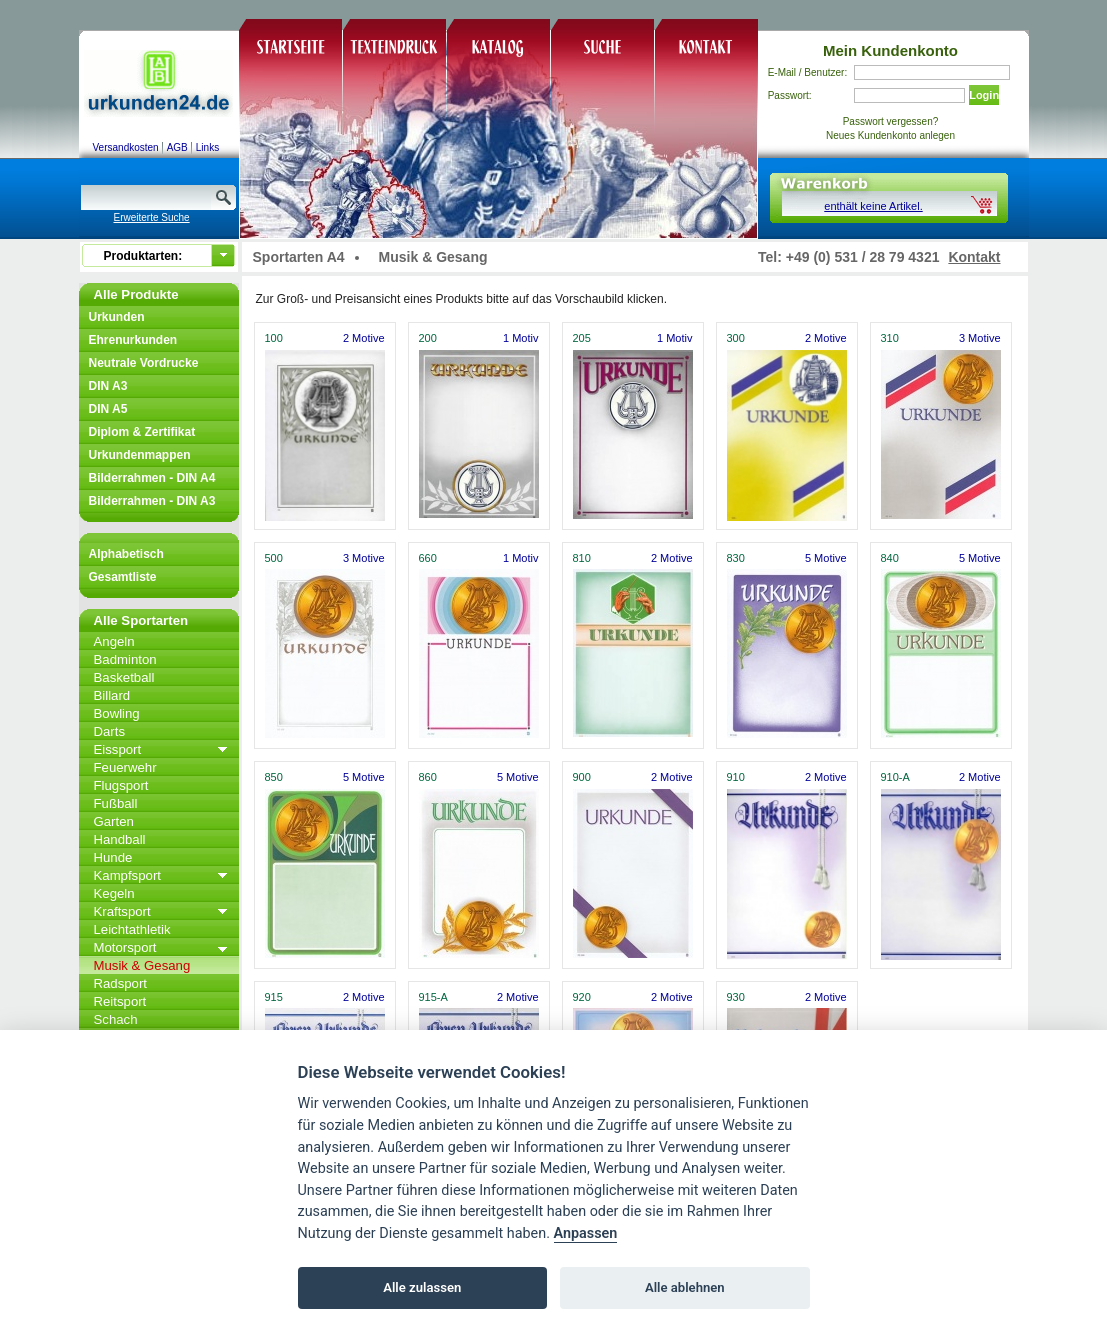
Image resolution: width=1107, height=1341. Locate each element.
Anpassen (586, 1233)
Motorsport (125, 947)
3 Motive (980, 338)
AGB (177, 147)
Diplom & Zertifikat (142, 432)
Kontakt (974, 257)
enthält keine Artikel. (873, 206)
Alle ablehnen (685, 1287)
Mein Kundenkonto (890, 50)
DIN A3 (108, 386)
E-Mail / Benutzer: (807, 72)
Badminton (125, 659)
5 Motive (826, 558)
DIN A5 (108, 409)
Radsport (121, 983)
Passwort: (790, 95)
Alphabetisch (126, 554)
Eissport (118, 749)
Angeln (114, 641)
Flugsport (121, 785)
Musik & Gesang (142, 965)
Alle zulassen (422, 1287)
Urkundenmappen (140, 455)
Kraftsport (122, 911)
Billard (112, 695)
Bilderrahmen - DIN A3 (152, 501)
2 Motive (364, 338)
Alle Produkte (136, 294)
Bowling (117, 713)
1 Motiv (520, 338)
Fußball (116, 803)
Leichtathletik (132, 929)
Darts (110, 731)
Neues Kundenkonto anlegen (890, 135)
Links (207, 147)
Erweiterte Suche (152, 217)
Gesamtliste (123, 577)
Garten (114, 821)
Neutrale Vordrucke (144, 363)
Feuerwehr (125, 767)
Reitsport (120, 1001)
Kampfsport (127, 875)
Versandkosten (126, 147)
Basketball (124, 677)
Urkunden (117, 317)
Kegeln (114, 893)
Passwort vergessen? (891, 121)
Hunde (113, 857)
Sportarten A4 (299, 257)
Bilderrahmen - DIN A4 (152, 478)
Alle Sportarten (141, 620)
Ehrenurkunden (133, 340)
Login (984, 95)
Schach (116, 1019)
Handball (120, 839)
